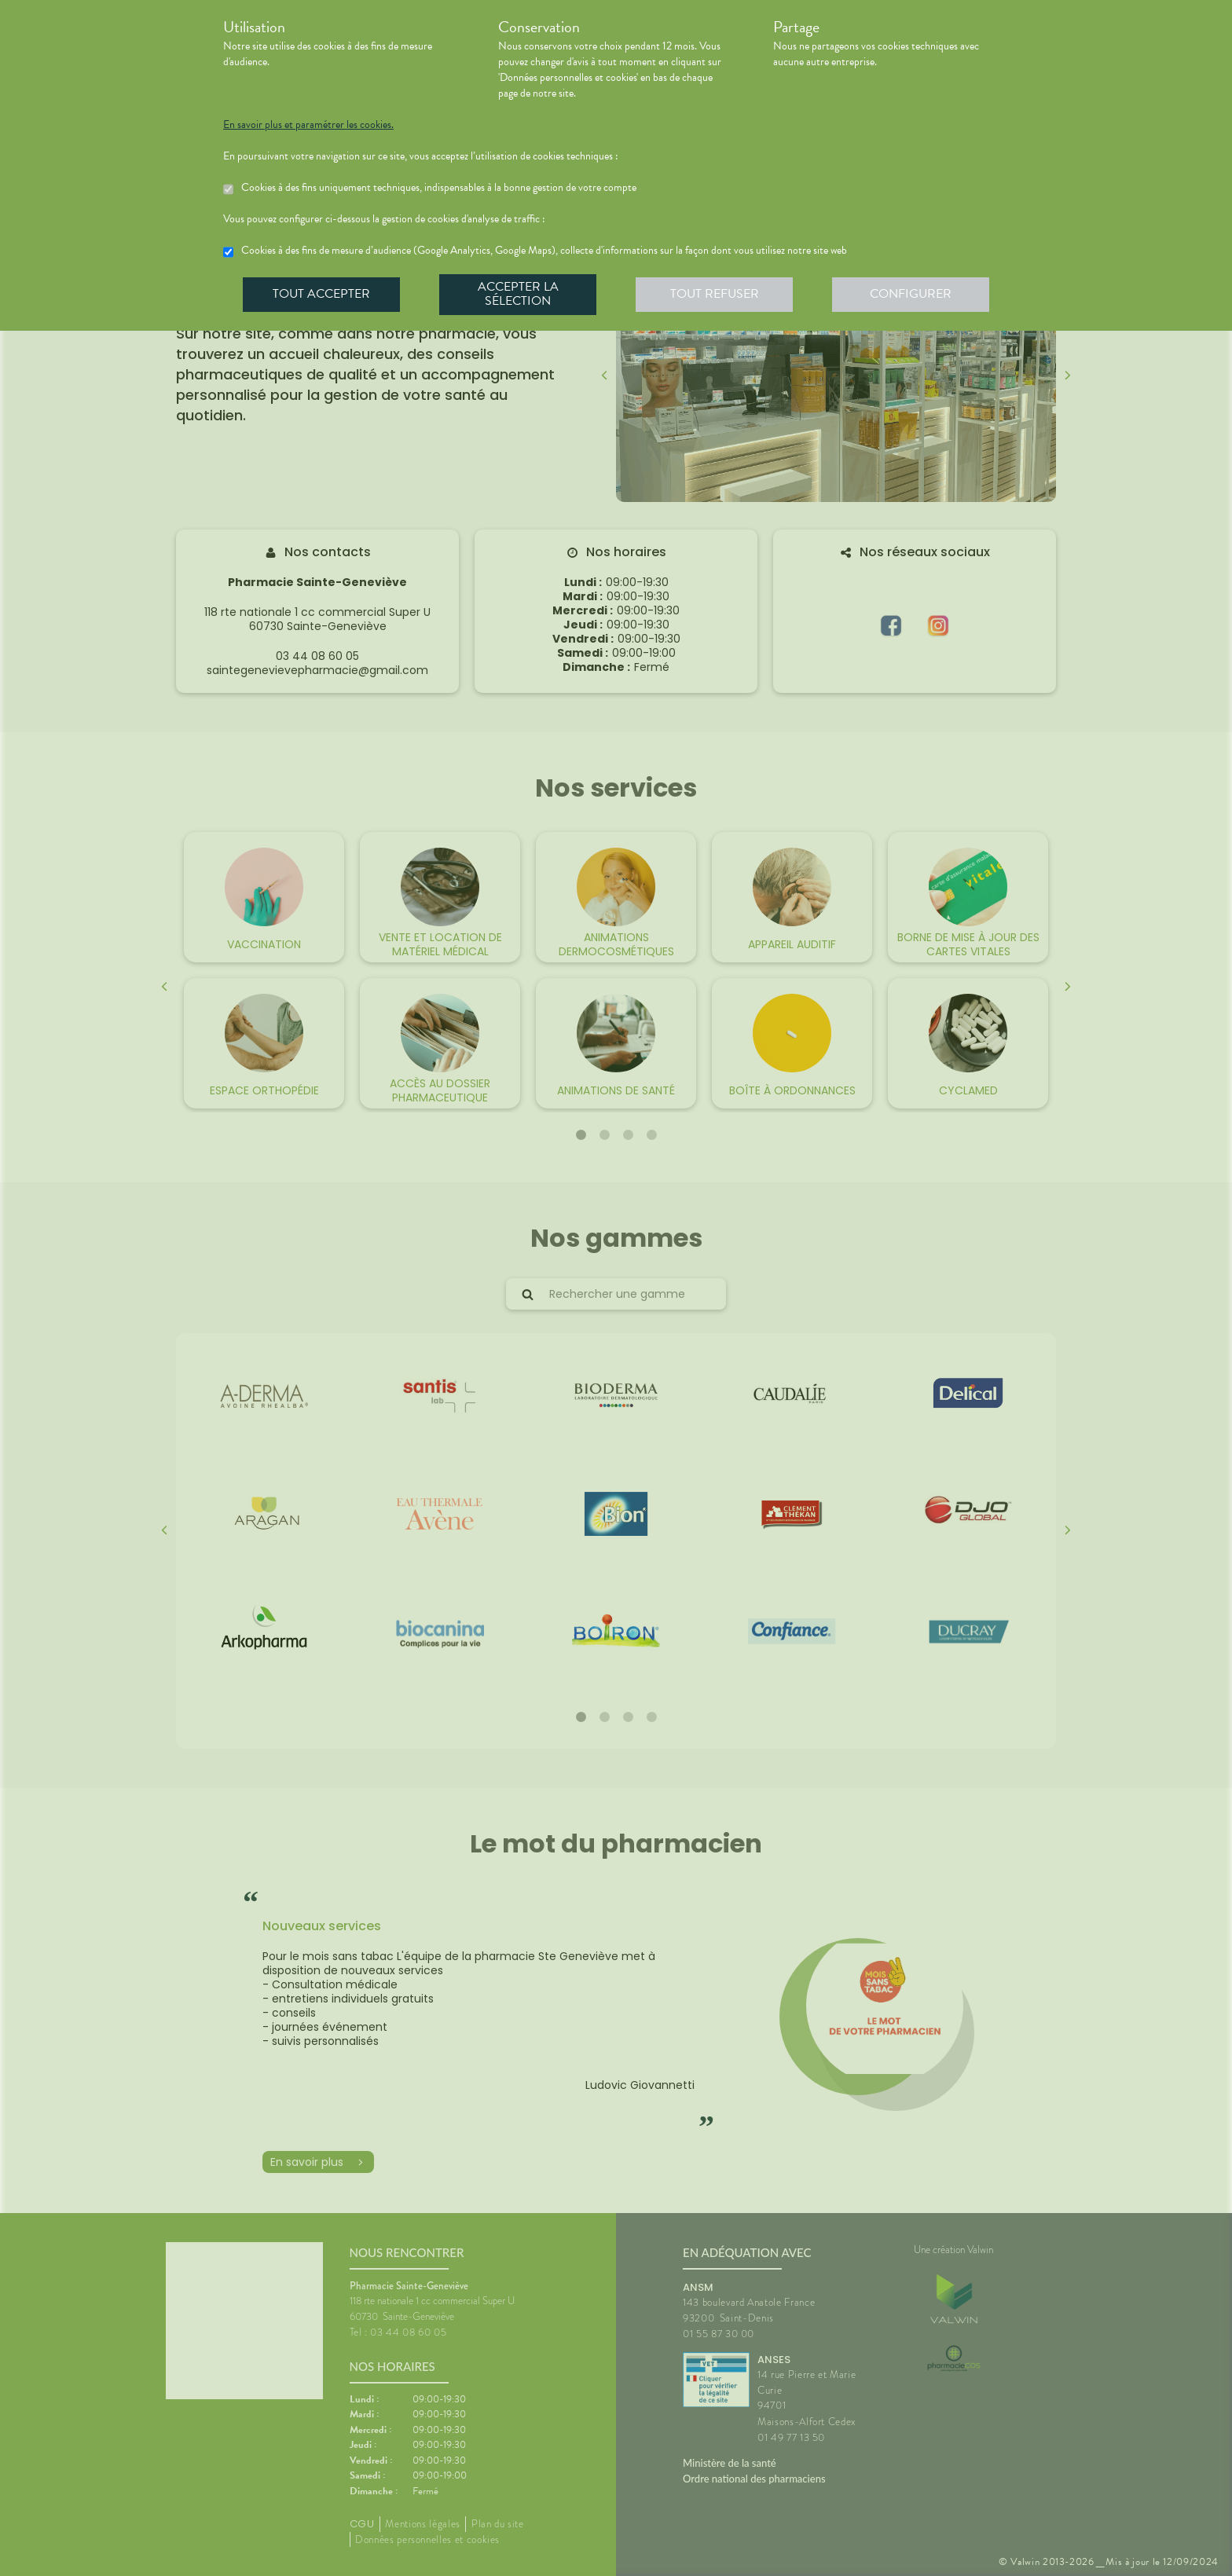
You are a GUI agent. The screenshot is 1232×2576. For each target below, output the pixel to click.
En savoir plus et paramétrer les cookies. (308, 125)
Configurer (911, 293)
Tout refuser (714, 293)
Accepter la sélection (518, 293)
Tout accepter (321, 293)
